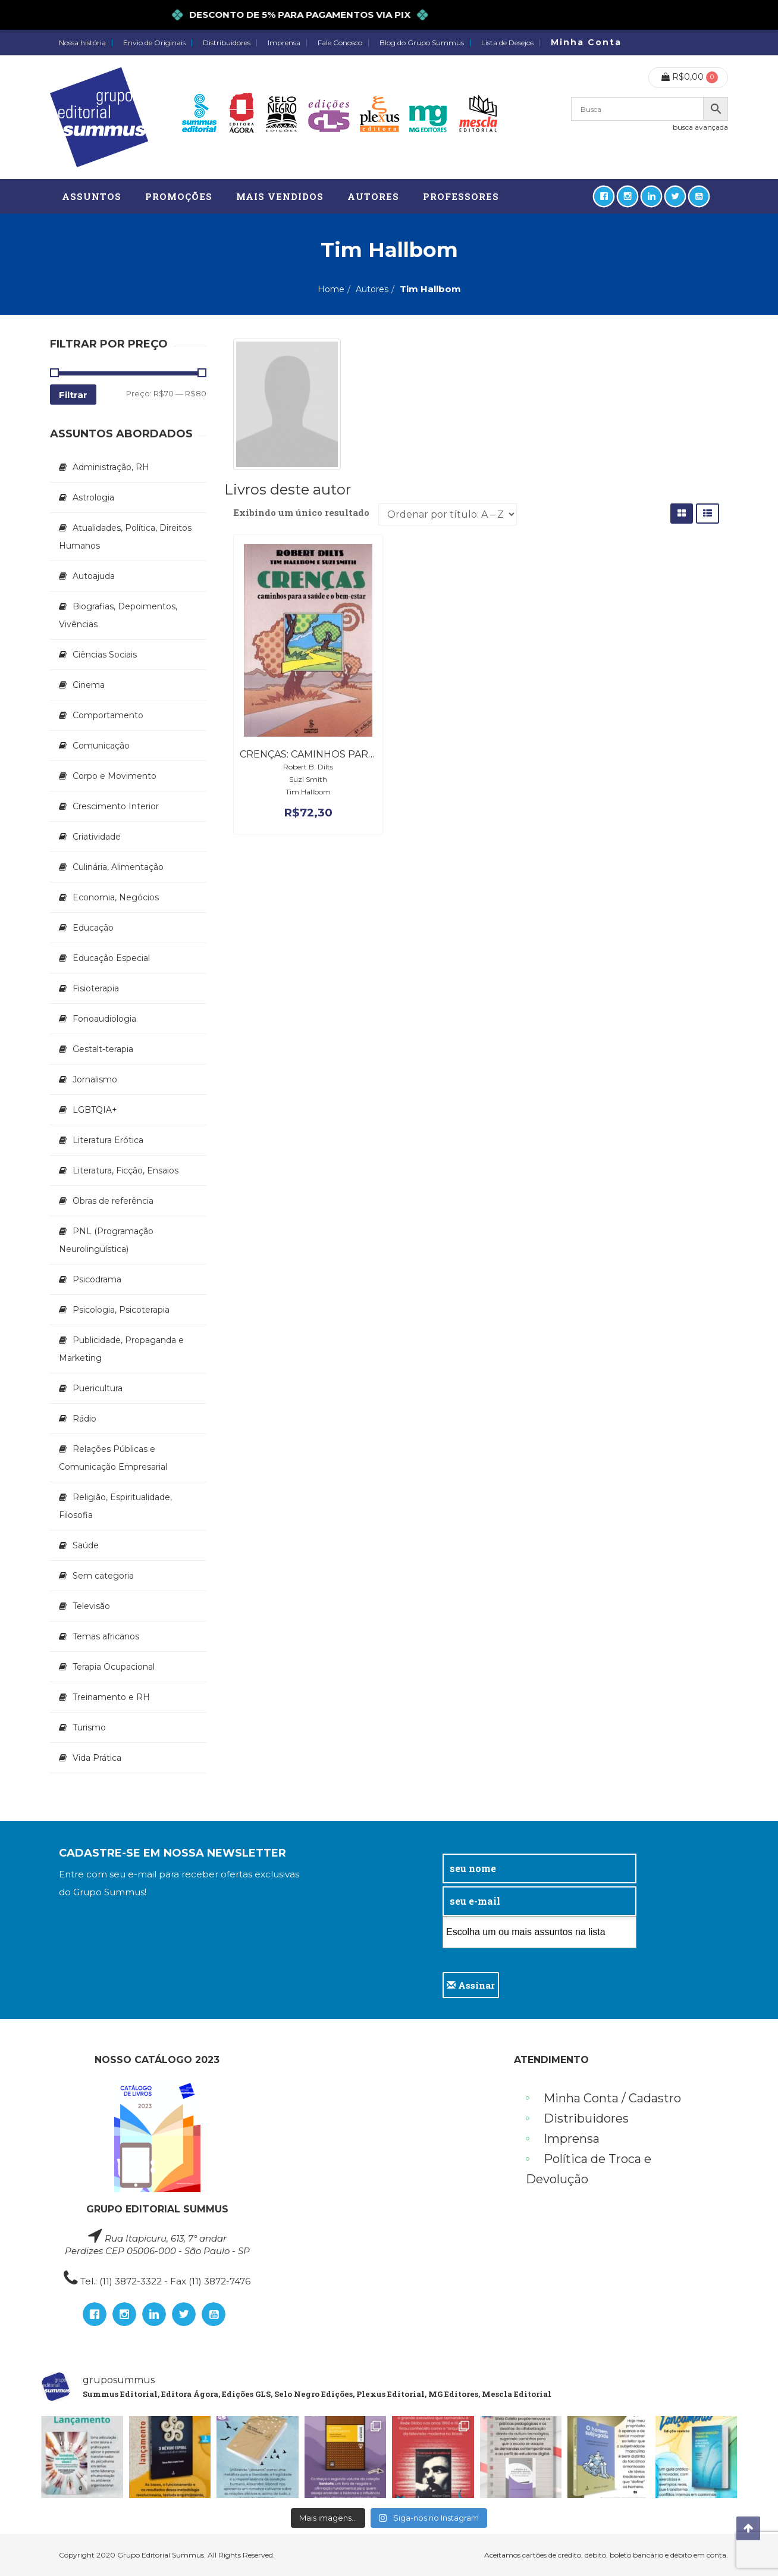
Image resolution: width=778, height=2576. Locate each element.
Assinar (471, 1985)
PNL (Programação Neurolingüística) (106, 1240)
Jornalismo (95, 1079)
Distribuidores (226, 42)
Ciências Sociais (105, 654)
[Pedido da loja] (447, 514)
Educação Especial (111, 958)
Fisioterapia (96, 988)
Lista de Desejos (507, 42)
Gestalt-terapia (103, 1049)
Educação (93, 927)
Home (331, 289)
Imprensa (284, 42)
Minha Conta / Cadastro (612, 2098)
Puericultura (98, 1388)
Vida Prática (97, 1757)
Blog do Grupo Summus (421, 42)
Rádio (84, 1418)
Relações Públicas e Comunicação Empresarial (113, 1458)
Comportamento (108, 715)
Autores (372, 289)
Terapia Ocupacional (114, 1666)
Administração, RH (111, 467)
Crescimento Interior (116, 806)
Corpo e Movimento (114, 776)
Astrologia (93, 497)
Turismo (89, 1727)
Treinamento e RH (111, 1697)
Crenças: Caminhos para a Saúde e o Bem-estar (370, 754)
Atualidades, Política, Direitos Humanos (125, 536)
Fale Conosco (340, 42)
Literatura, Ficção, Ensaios (125, 1170)
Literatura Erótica (108, 1140)
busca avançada (700, 127)
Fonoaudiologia (104, 1018)
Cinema (89, 685)
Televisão (91, 1606)
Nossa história (82, 42)
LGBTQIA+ (95, 1109)
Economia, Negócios (116, 897)
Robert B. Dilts (308, 766)
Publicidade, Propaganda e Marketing (121, 1349)
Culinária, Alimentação (118, 867)
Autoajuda (94, 576)
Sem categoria (103, 1575)
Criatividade (97, 836)
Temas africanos (106, 1636)
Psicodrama (97, 1279)
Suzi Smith (308, 779)
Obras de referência (113, 1200)
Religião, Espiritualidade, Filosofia (115, 1506)
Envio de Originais (154, 42)
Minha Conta (586, 42)
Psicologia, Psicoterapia (121, 1309)
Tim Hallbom (308, 791)
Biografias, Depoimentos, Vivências (118, 615)
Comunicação (101, 745)
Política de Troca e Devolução (588, 2169)
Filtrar (73, 394)
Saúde (86, 1545)
